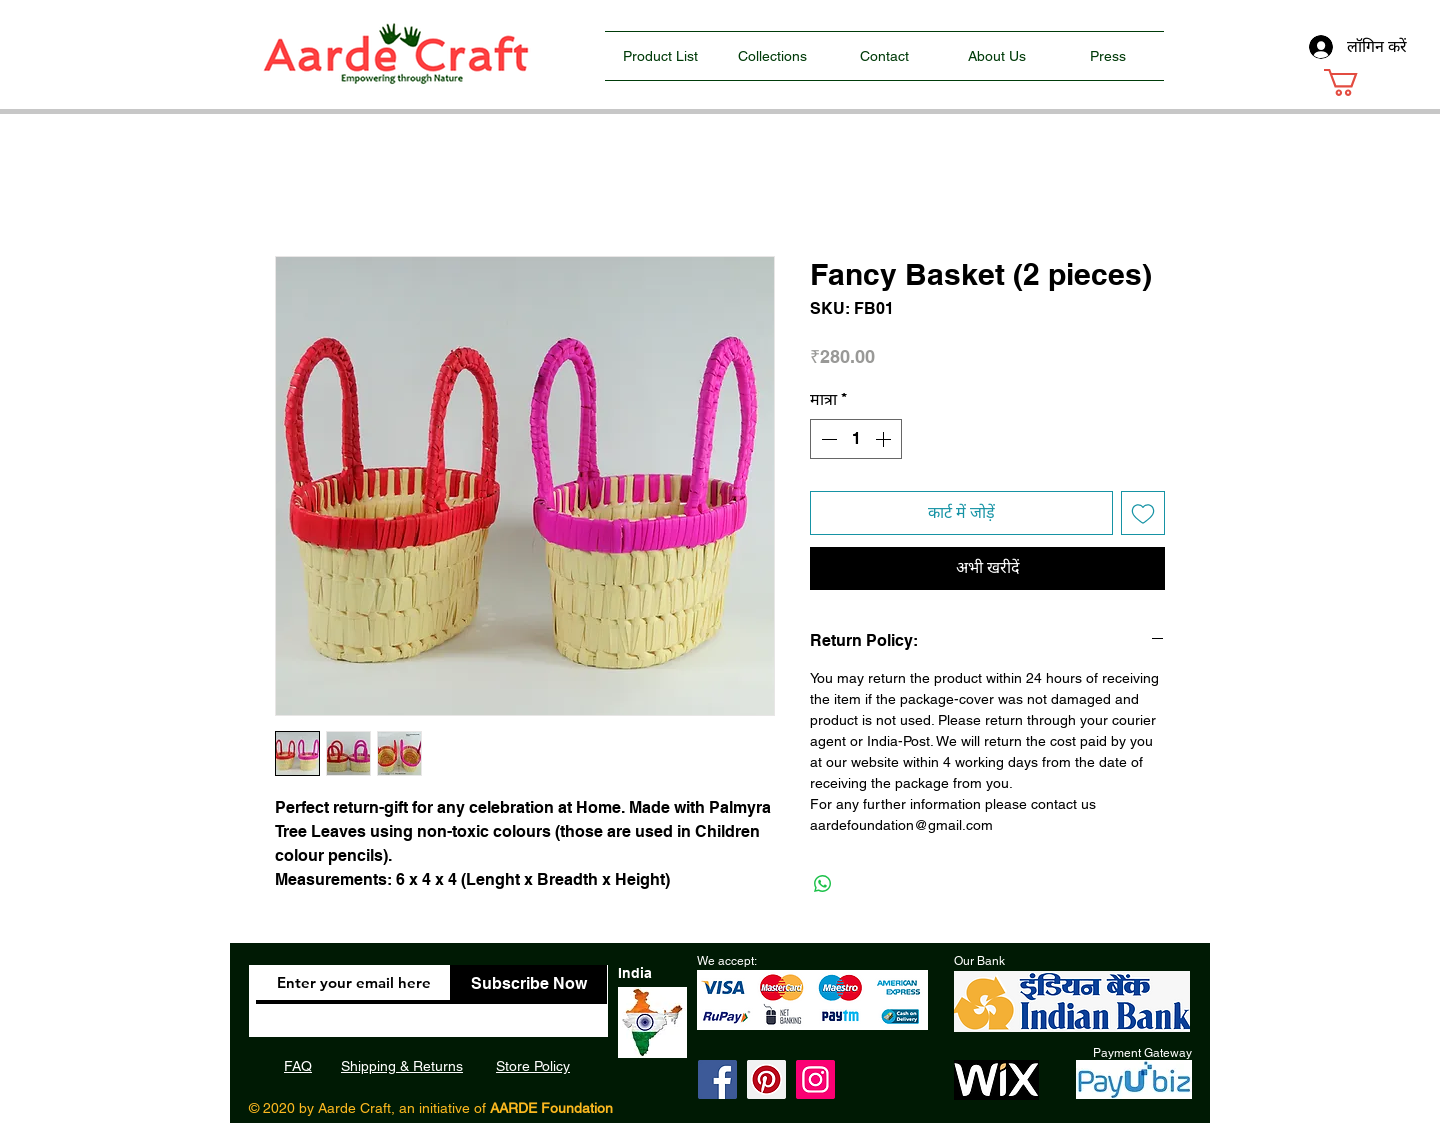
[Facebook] (717, 1079)
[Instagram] (815, 1079)
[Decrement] (827, 439)
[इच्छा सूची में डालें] (1143, 513)
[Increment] (885, 439)
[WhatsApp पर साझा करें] (823, 884)
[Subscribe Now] (528, 984)
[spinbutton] (856, 439)
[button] (1357, 82)
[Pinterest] (766, 1079)
